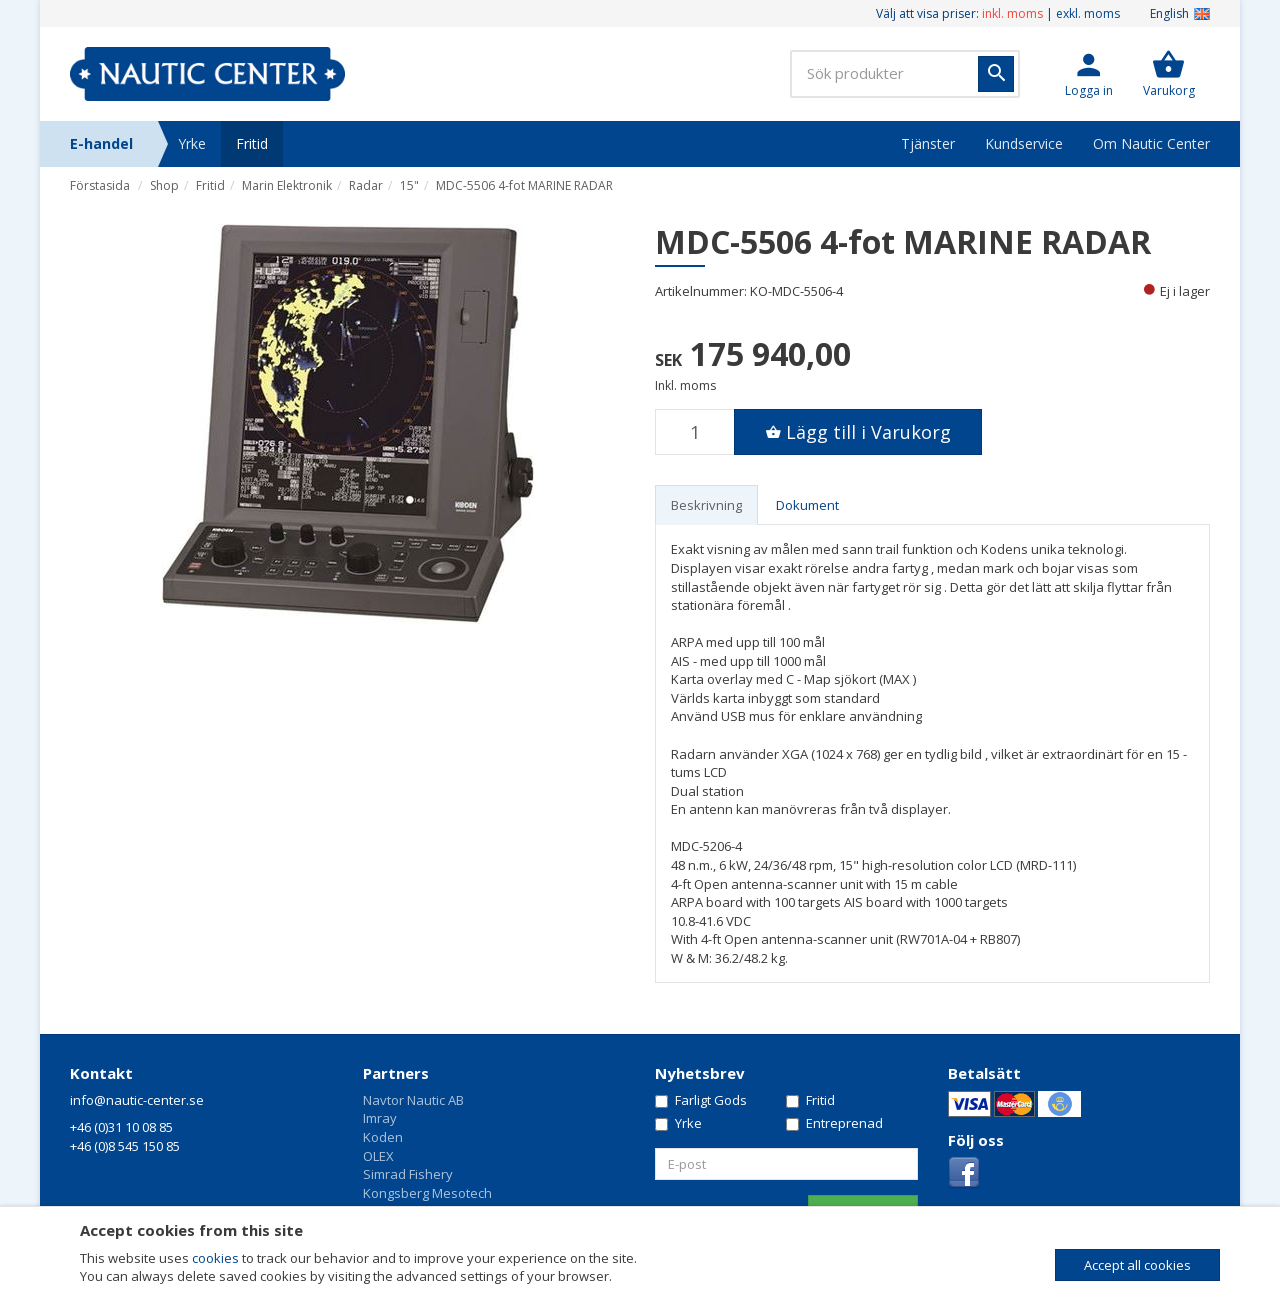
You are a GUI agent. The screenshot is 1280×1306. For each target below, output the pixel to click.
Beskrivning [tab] (706, 505)
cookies (215, 1258)
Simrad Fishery (408, 1174)
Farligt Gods (701, 1100)
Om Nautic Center (1151, 143)
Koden (383, 1137)
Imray (380, 1118)
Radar (366, 185)
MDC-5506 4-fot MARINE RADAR (524, 185)
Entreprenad (834, 1123)
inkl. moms (1012, 13)
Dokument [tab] (807, 505)
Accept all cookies (1137, 1265)
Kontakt (101, 1073)
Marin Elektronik (287, 185)
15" (409, 185)
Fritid (252, 143)
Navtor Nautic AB (413, 1100)
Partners (396, 1073)
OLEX (378, 1156)
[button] (1089, 74)
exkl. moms (1088, 13)
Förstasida (100, 185)
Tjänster (928, 143)
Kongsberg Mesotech (427, 1193)
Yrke (192, 143)
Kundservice (1024, 143)
